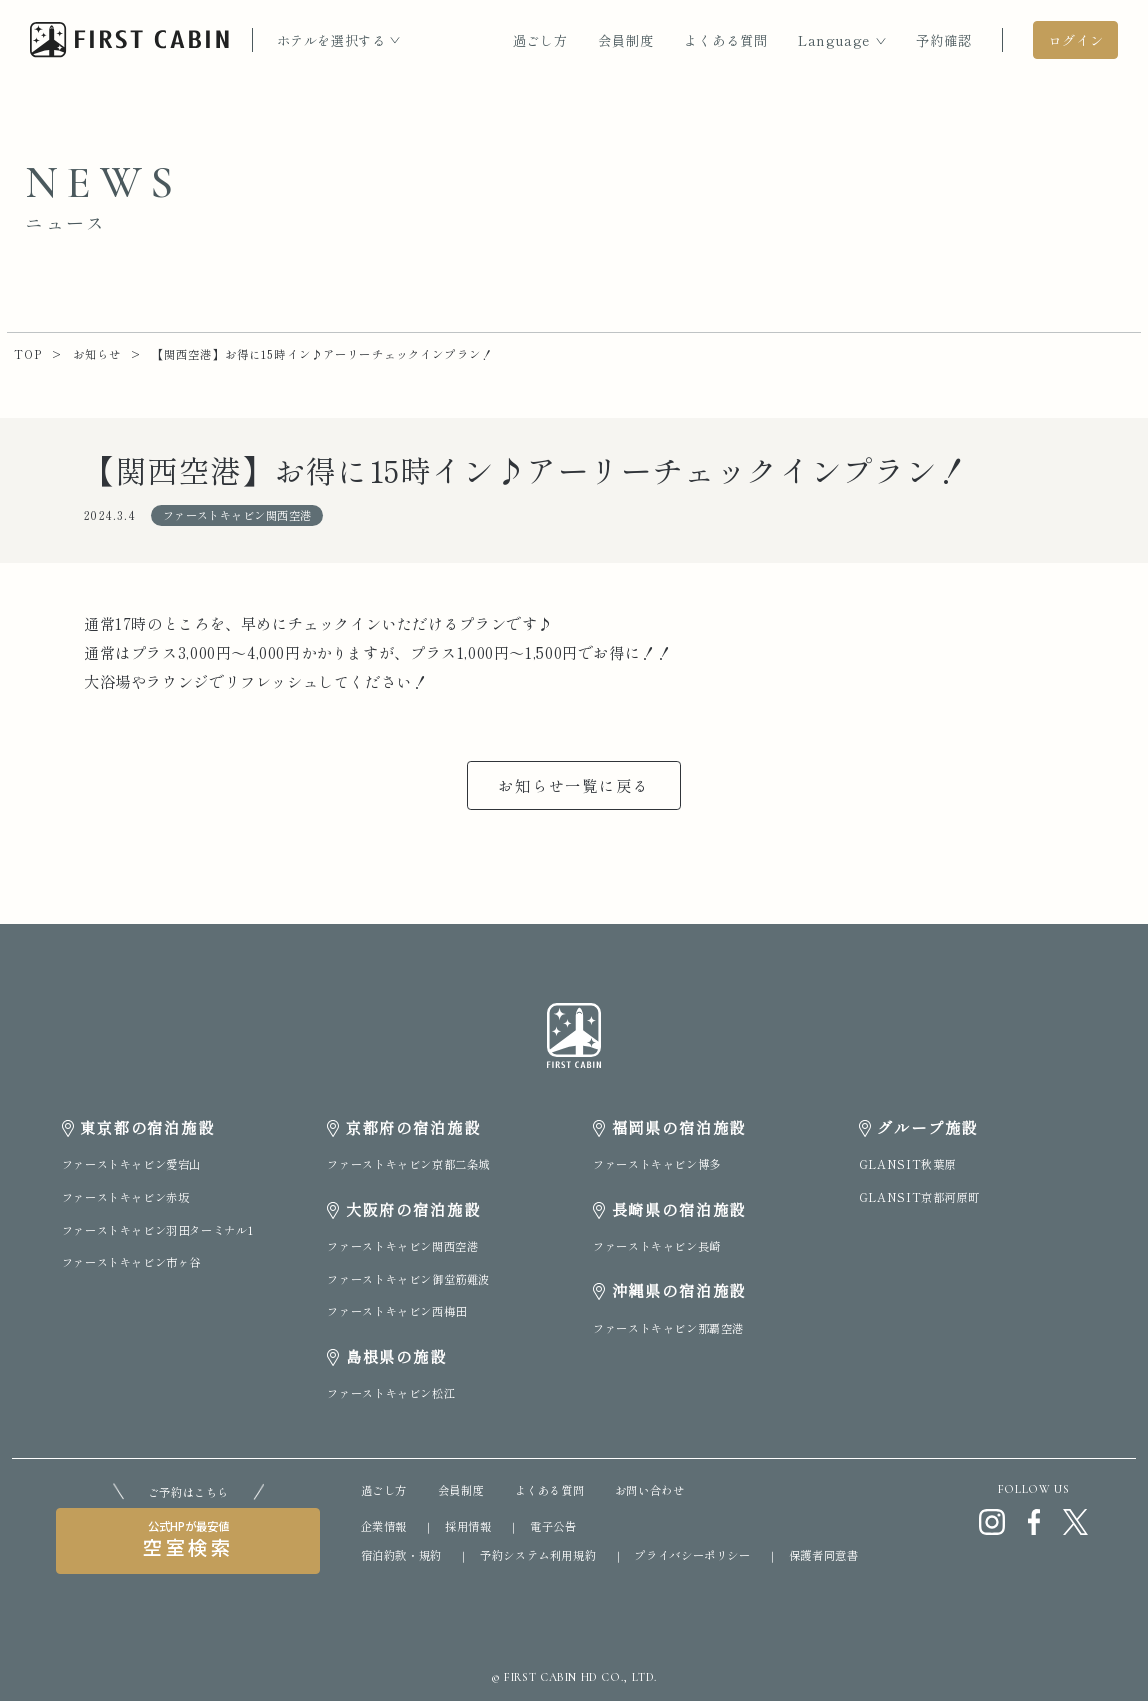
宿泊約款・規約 (401, 1555)
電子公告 (553, 1526)
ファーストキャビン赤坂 (126, 1197)
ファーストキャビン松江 (391, 1393)
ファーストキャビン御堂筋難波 (408, 1279)
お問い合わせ (650, 1490)
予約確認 (944, 40)
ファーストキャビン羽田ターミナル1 (157, 1230)
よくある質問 (726, 40)
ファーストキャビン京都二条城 (408, 1164)
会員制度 (626, 40)
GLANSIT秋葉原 (907, 1164)
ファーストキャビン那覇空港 (668, 1328)
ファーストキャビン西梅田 (396, 1311)
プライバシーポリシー (692, 1555)
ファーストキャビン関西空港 (402, 1246)
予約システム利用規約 (538, 1555)
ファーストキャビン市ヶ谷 (131, 1262)
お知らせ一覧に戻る (574, 785)
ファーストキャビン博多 (657, 1164)
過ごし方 (541, 40)
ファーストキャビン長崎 (657, 1246)
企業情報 (384, 1526)
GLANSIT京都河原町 (919, 1197)
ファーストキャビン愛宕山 (131, 1164)
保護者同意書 (824, 1555)
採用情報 (468, 1526)
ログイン (1076, 40)
